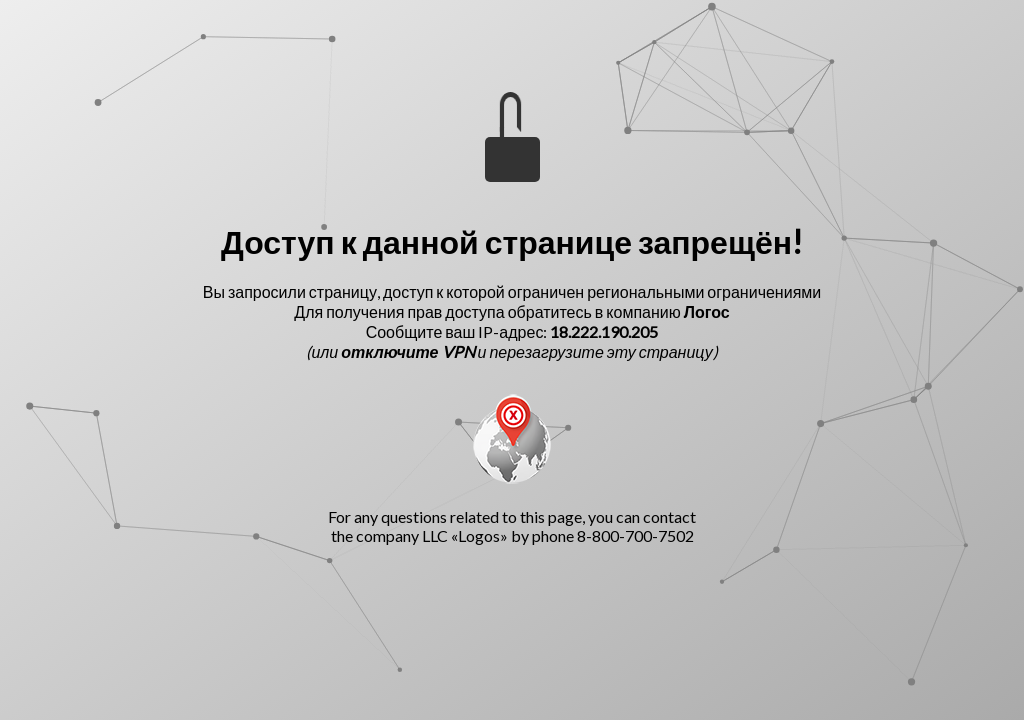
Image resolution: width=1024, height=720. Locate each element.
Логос (707, 311)
